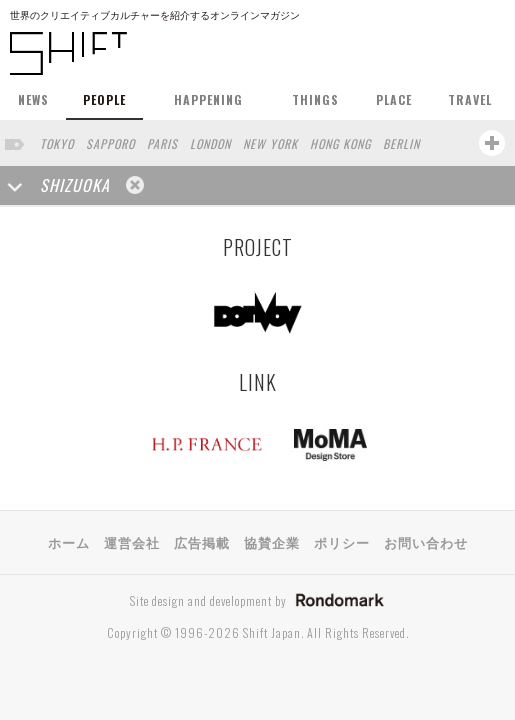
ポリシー (342, 542)
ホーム (69, 542)
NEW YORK (270, 143)
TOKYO (57, 143)
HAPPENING (208, 99)
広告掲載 (202, 542)
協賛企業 (272, 542)
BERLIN (401, 143)
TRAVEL (470, 99)
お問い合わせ (426, 542)
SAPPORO (110, 143)
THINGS (315, 99)
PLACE (394, 99)
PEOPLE (104, 99)
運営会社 (132, 542)
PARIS (162, 143)
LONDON (210, 143)
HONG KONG (340, 143)
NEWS (33, 99)
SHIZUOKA (75, 185)
